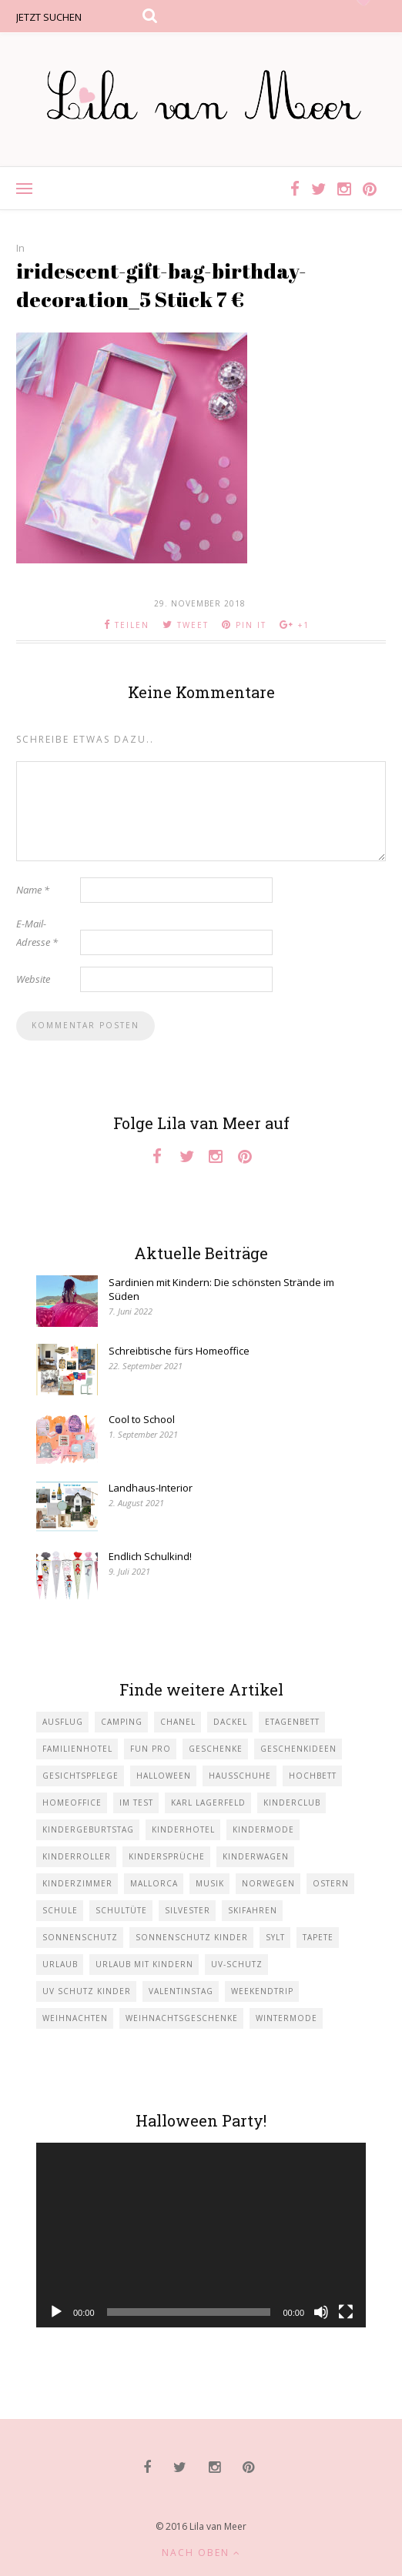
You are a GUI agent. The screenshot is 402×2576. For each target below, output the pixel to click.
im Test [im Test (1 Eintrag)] (136, 1802)
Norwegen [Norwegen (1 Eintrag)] (268, 1883)
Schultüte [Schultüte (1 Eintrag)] (121, 1910)
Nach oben (201, 2552)
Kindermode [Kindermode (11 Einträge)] (263, 1829)
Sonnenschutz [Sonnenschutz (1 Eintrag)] (80, 1937)
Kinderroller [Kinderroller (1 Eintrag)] (76, 1856)
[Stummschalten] (321, 2312)
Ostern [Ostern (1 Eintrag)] (331, 1883)
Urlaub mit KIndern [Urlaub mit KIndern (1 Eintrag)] (144, 1964)
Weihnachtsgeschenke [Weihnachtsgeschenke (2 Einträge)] (182, 2018)
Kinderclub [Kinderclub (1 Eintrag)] (291, 1802)
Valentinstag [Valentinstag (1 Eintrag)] (181, 1991)
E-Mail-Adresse (37, 933)
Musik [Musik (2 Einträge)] (210, 1883)
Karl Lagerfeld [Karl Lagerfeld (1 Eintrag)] (208, 1802)
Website (33, 979)
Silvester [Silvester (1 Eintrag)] (187, 1910)
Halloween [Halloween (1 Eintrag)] (163, 1775)
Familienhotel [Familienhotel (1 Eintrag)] (77, 1748)
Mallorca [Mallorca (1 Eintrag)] (154, 1883)
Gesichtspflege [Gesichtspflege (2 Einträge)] (80, 1775)
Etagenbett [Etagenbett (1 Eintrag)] (292, 1721)
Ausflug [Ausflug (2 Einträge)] (62, 1721)
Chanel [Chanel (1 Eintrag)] (178, 1721)
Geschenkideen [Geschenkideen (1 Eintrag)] (298, 1748)
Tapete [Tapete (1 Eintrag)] (318, 1937)
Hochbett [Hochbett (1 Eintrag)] (313, 1775)
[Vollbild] (345, 2312)
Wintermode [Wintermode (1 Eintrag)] (286, 2018)
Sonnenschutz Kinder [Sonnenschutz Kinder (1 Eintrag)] (192, 1937)
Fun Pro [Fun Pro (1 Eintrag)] (150, 1748)
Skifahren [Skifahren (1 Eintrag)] (252, 1910)
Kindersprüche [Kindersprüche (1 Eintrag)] (167, 1856)
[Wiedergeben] (56, 2312)
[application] (201, 2235)
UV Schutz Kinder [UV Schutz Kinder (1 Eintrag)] (86, 1991)
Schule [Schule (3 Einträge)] (60, 1910)
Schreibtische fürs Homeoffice (179, 1351)
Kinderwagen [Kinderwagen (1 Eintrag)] (256, 1856)
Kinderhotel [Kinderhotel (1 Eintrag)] (183, 1829)
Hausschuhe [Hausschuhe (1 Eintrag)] (240, 1775)
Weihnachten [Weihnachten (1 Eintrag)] (75, 2018)
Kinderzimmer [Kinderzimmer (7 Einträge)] (77, 1883)
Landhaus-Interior (151, 1488)
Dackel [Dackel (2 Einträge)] (230, 1721)
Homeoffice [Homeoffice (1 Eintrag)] (72, 1802)
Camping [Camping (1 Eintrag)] (121, 1721)
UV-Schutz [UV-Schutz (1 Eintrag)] (237, 1964)
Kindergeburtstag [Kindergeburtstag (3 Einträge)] (88, 1829)
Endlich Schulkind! (150, 1556)
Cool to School (142, 1419)
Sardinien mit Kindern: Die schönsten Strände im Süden (221, 1289)
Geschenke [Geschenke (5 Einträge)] (216, 1748)
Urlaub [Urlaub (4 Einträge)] (60, 1964)
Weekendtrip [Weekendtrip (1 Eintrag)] (262, 1991)
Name (32, 890)
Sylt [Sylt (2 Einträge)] (275, 1937)
